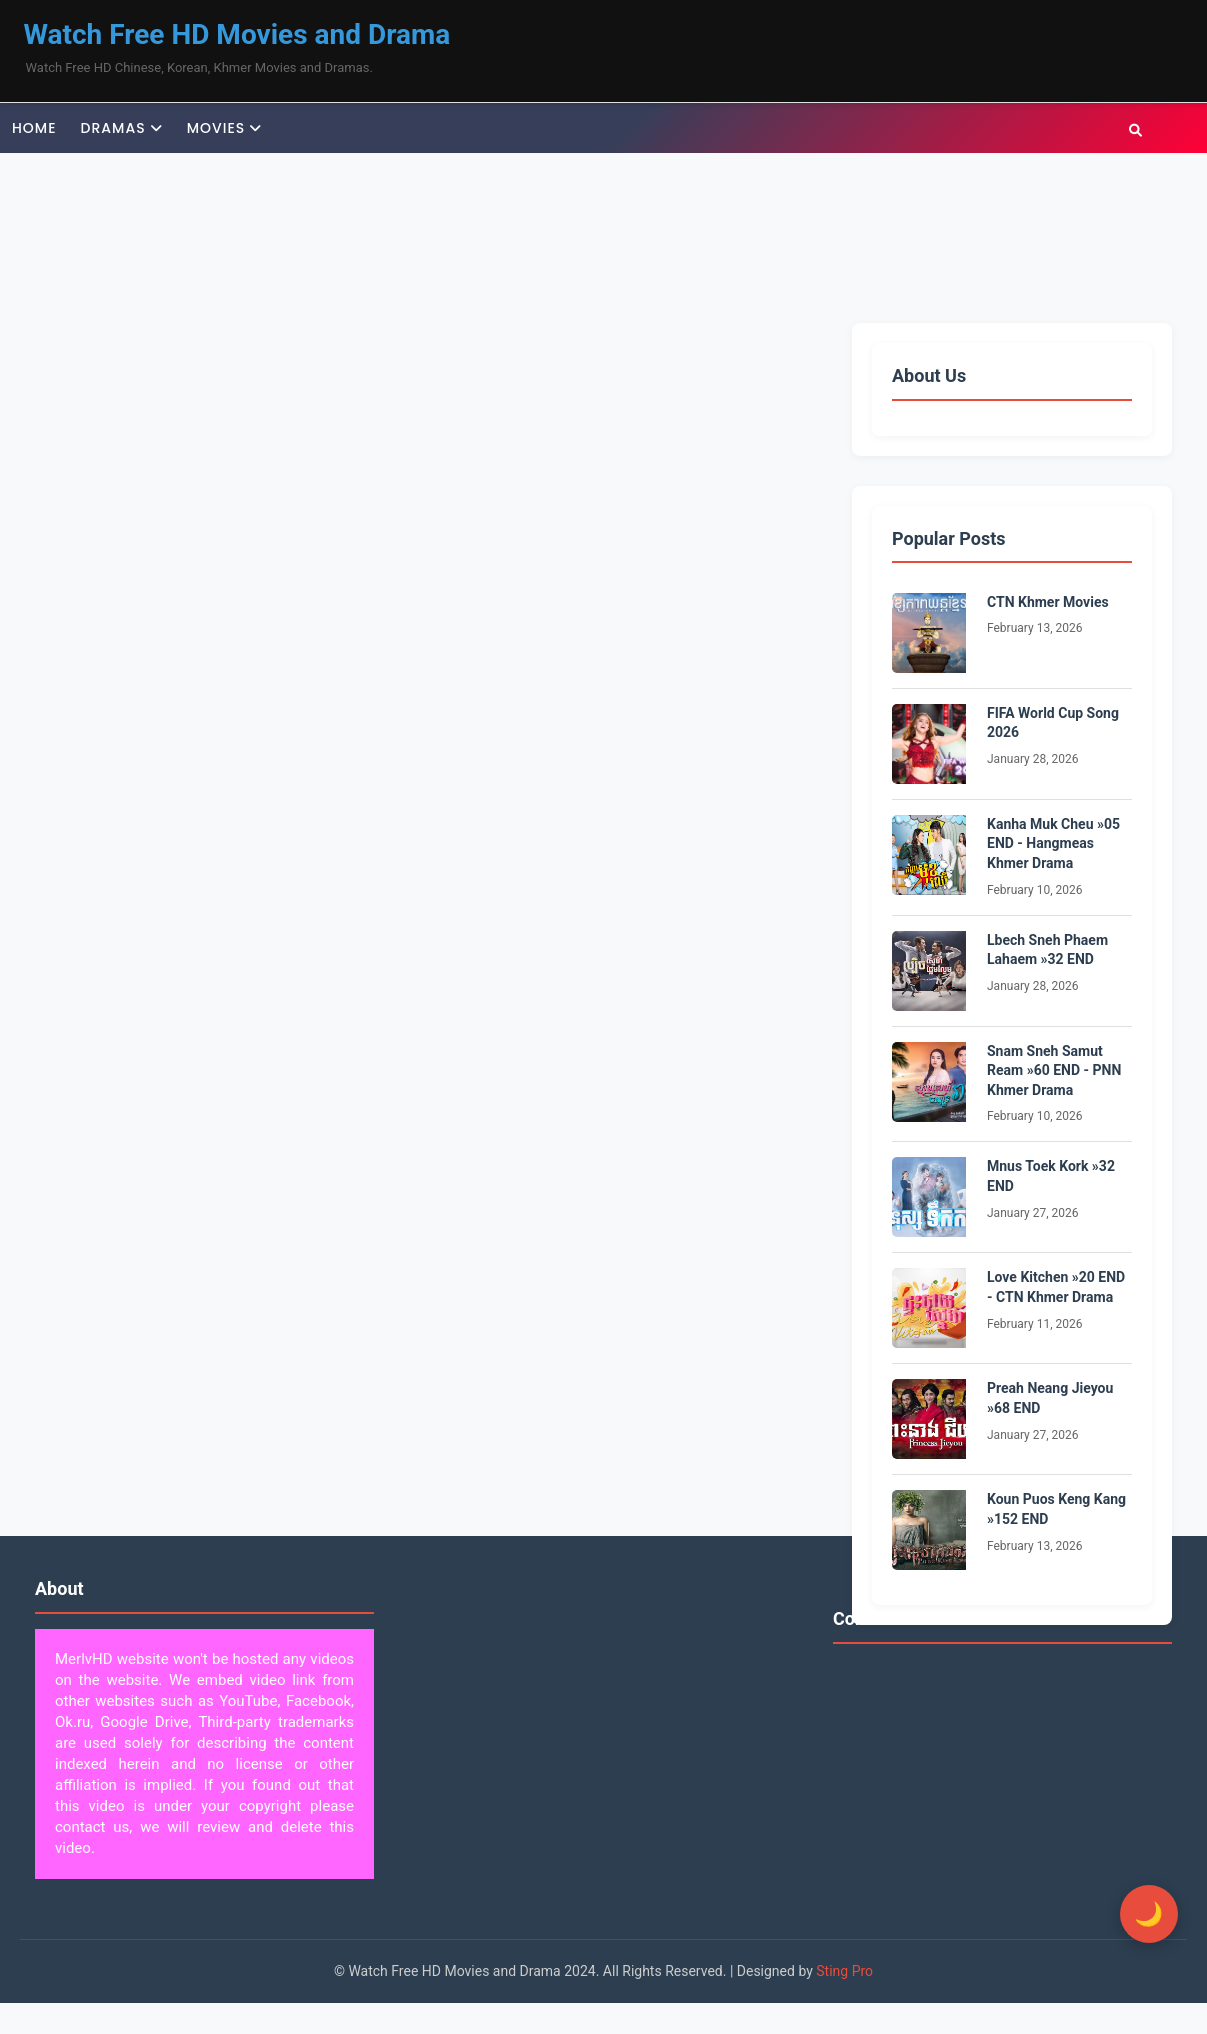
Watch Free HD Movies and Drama (237, 34)
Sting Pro (844, 1971)
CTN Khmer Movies (1048, 602)
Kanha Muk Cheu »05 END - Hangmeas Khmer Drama (1053, 843)
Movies (216, 128)
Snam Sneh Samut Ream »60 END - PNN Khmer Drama (1054, 1070)
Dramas (113, 128)
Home (34, 128)
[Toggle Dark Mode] (1147, 1914)
